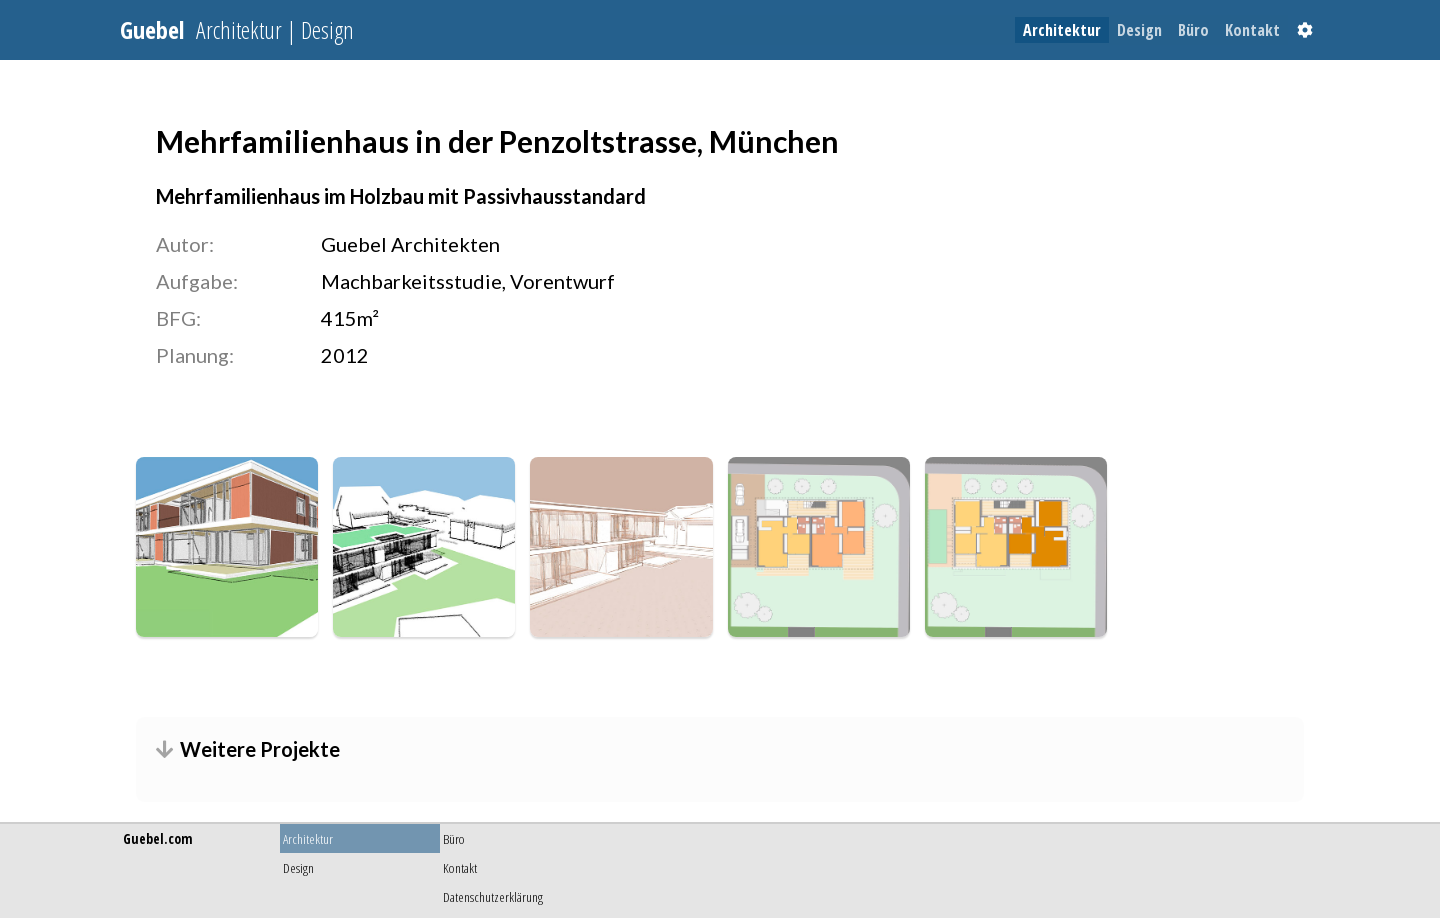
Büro (1193, 30)
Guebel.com (157, 838)
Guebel (237, 29)
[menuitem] (1062, 30)
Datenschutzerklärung (493, 896)
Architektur (1062, 30)
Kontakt (1252, 30)
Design (1139, 30)
